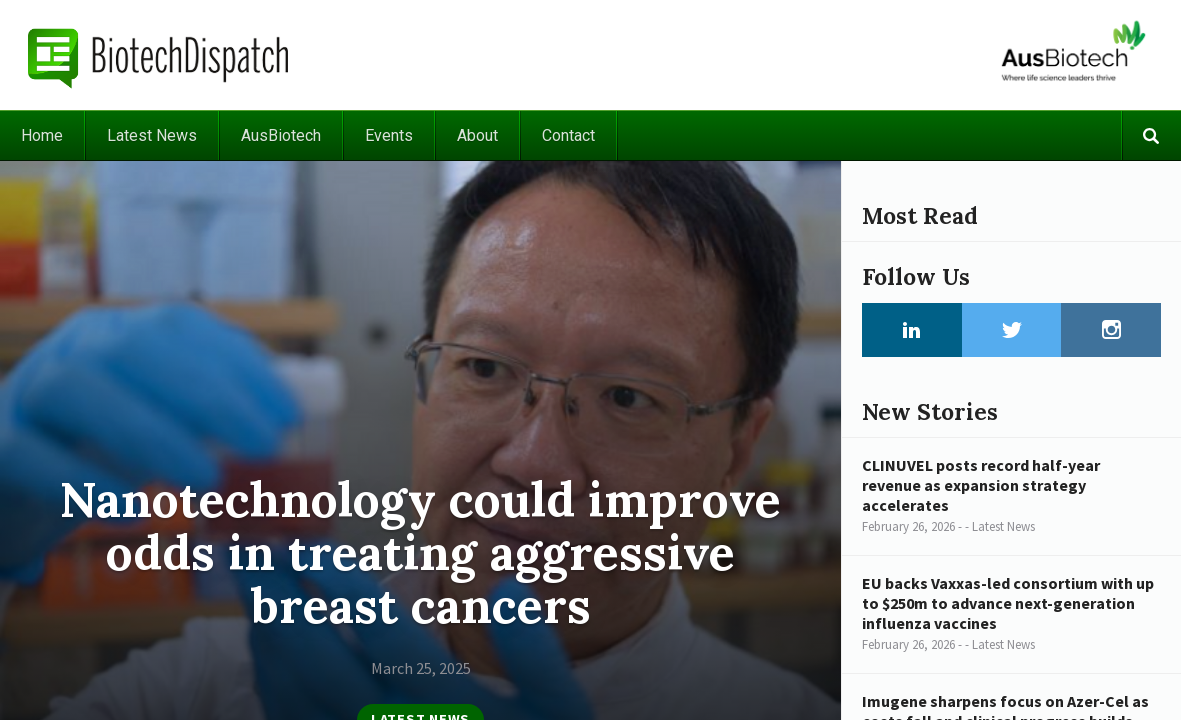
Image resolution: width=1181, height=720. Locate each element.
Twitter (1012, 330)
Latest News (152, 135)
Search (1151, 135)
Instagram (1111, 330)
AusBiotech (281, 135)
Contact (568, 135)
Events (389, 135)
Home (42, 135)
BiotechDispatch (159, 55)
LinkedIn (912, 330)
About (477, 135)
